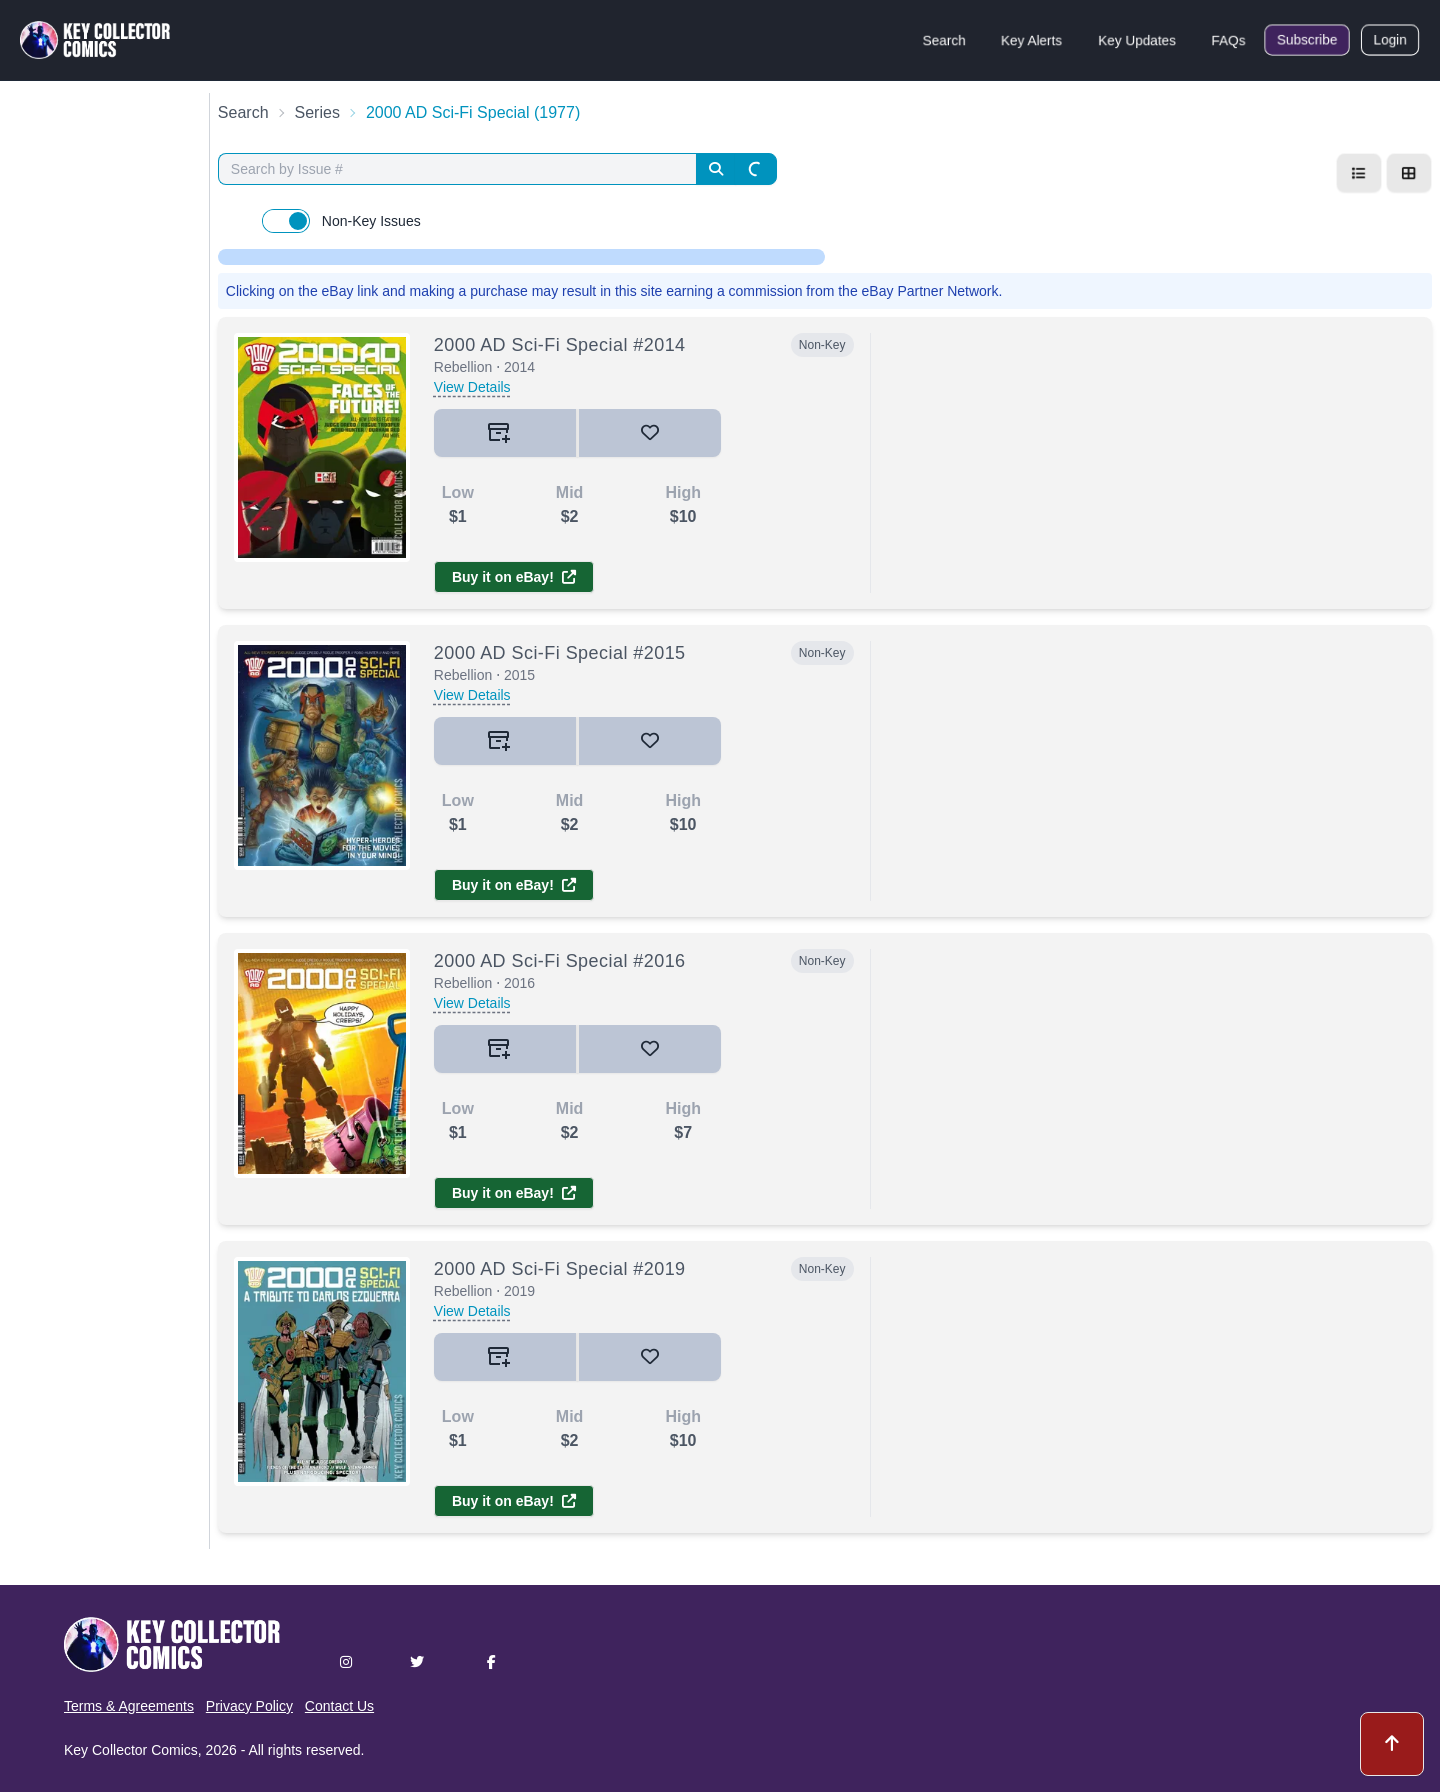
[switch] (286, 221)
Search (944, 40)
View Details (472, 387)
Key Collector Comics (131, 1750)
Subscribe (1307, 40)
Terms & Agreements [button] (129, 1706)
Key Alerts (1031, 40)
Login (1390, 40)
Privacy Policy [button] (249, 1706)
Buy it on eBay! (514, 577)
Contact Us (339, 1706)
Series (317, 112)
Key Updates (1137, 40)
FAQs (1228, 40)
